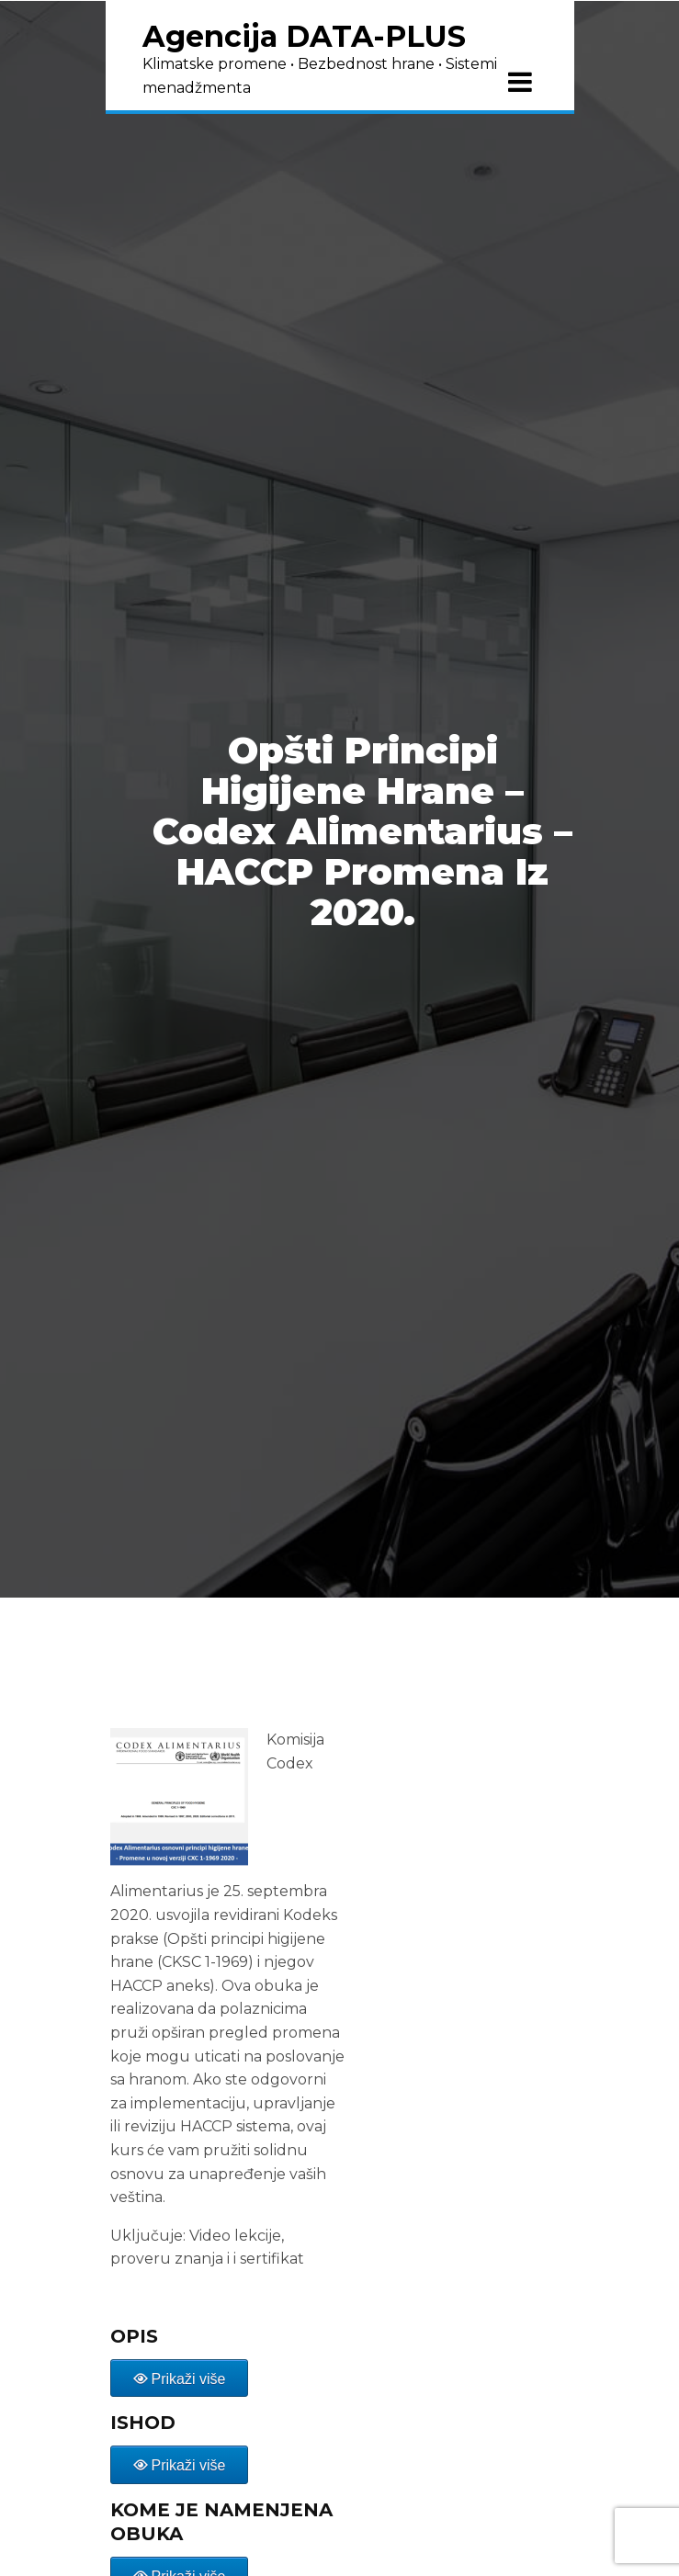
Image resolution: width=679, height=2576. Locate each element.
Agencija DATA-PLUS (304, 36)
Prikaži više (189, 2379)
